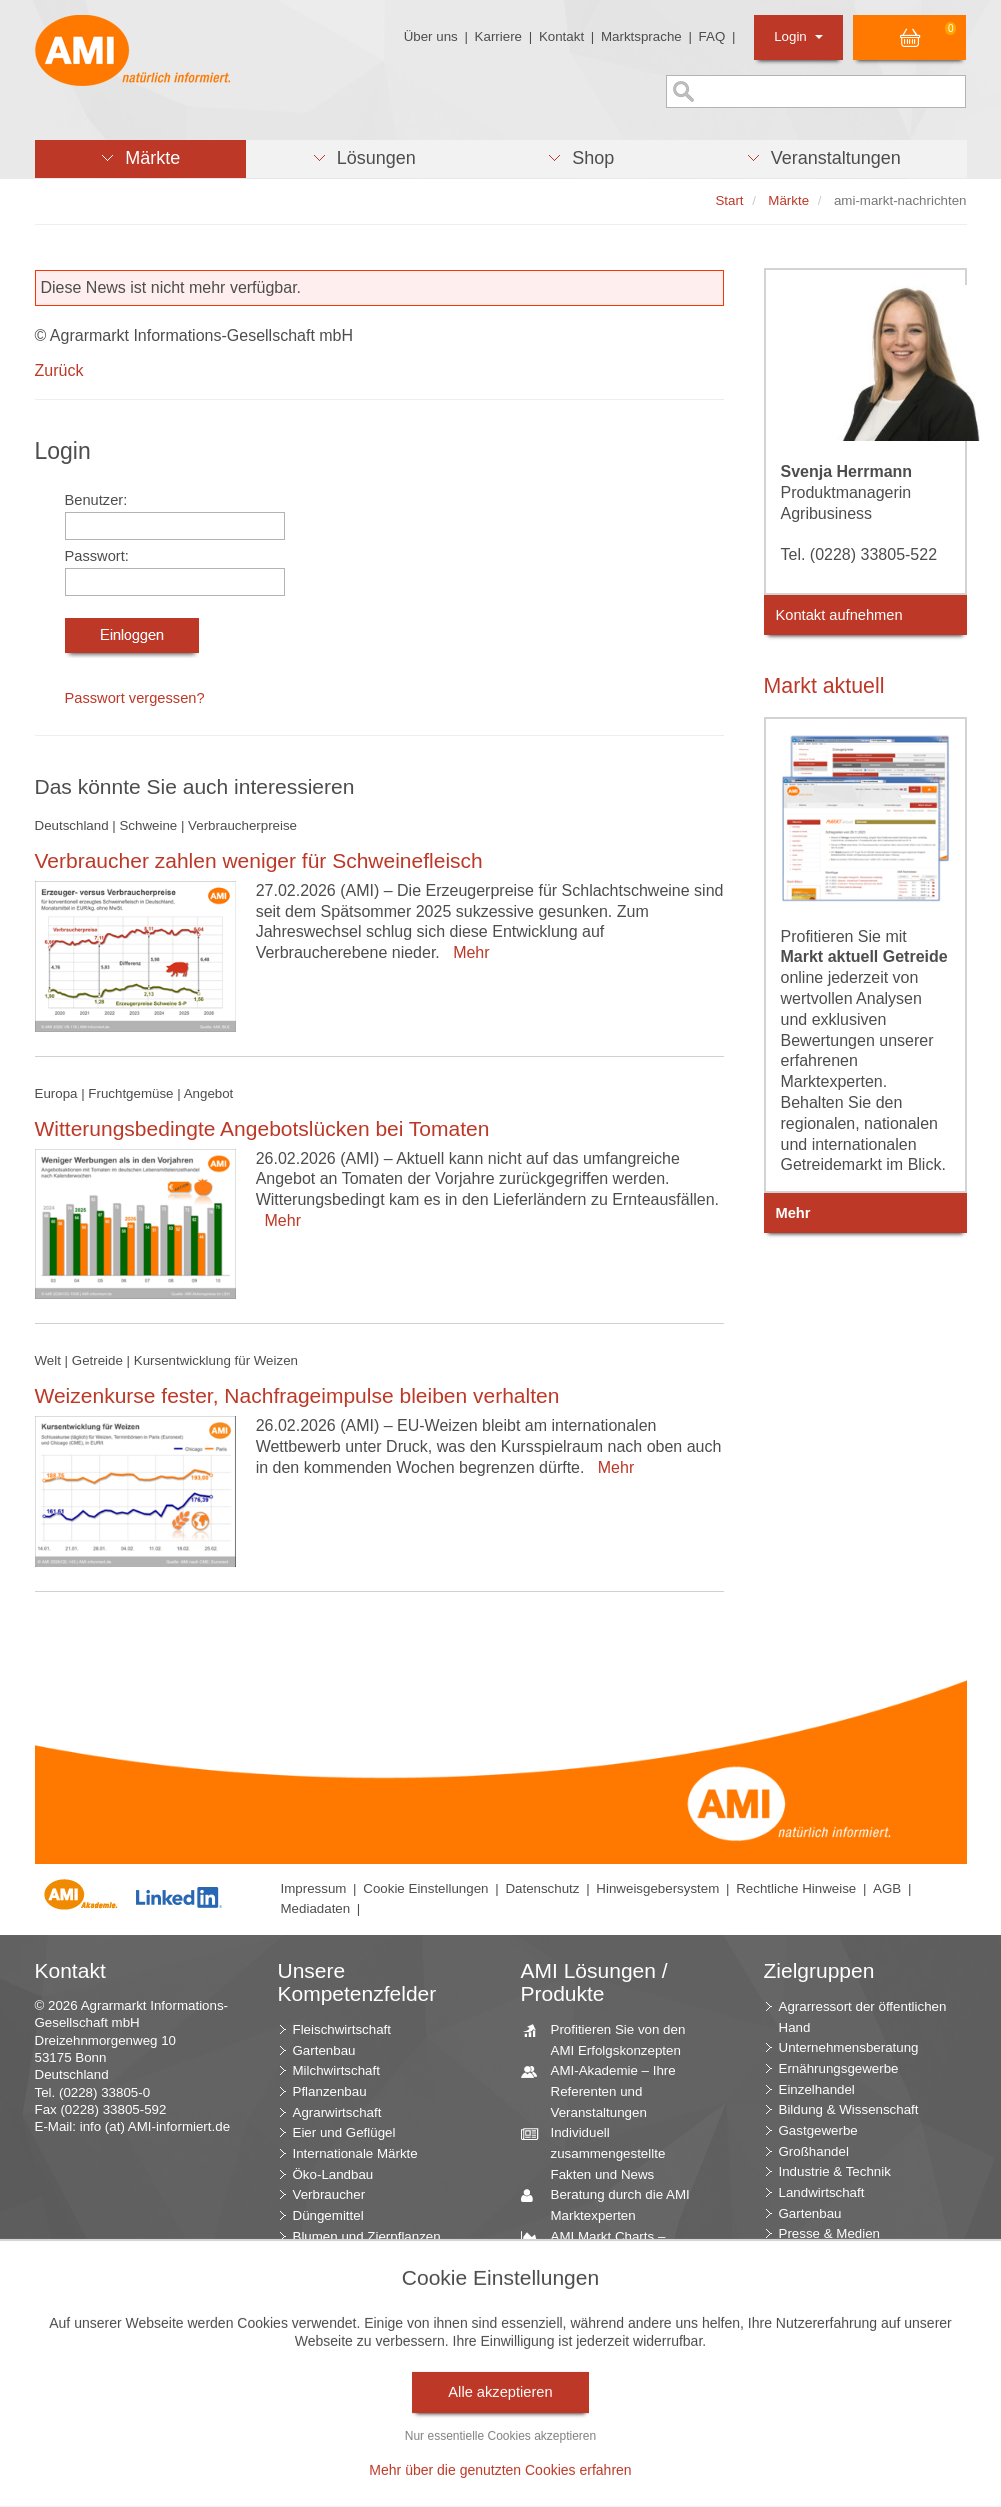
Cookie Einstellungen (425, 1888)
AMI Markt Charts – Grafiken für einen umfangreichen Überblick (617, 2256)
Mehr (466, 952)
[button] (140, 159)
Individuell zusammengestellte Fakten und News (601, 2152)
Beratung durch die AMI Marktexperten (613, 2204)
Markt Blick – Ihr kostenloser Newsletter (611, 2473)
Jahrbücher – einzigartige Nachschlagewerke (618, 2308)
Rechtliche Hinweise (796, 1888)
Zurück (59, 370)
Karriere (498, 36)
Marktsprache (641, 36)
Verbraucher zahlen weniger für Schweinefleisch (259, 860)
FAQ (712, 36)
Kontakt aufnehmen (839, 615)
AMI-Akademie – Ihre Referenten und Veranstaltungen (606, 2090)
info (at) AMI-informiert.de (155, 2126)
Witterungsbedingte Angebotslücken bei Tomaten (262, 1128)
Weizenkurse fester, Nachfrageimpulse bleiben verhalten (297, 1395)
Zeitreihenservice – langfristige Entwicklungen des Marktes (620, 2359)
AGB (887, 1888)
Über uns (431, 36)
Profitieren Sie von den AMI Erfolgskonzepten (611, 2039)
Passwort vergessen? (135, 698)
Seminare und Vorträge (612, 2402)
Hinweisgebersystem (657, 1888)
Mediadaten (316, 1908)
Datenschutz (542, 1888)
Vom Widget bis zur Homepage (601, 2432)
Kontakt (561, 36)
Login (798, 36)
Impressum (314, 1888)
